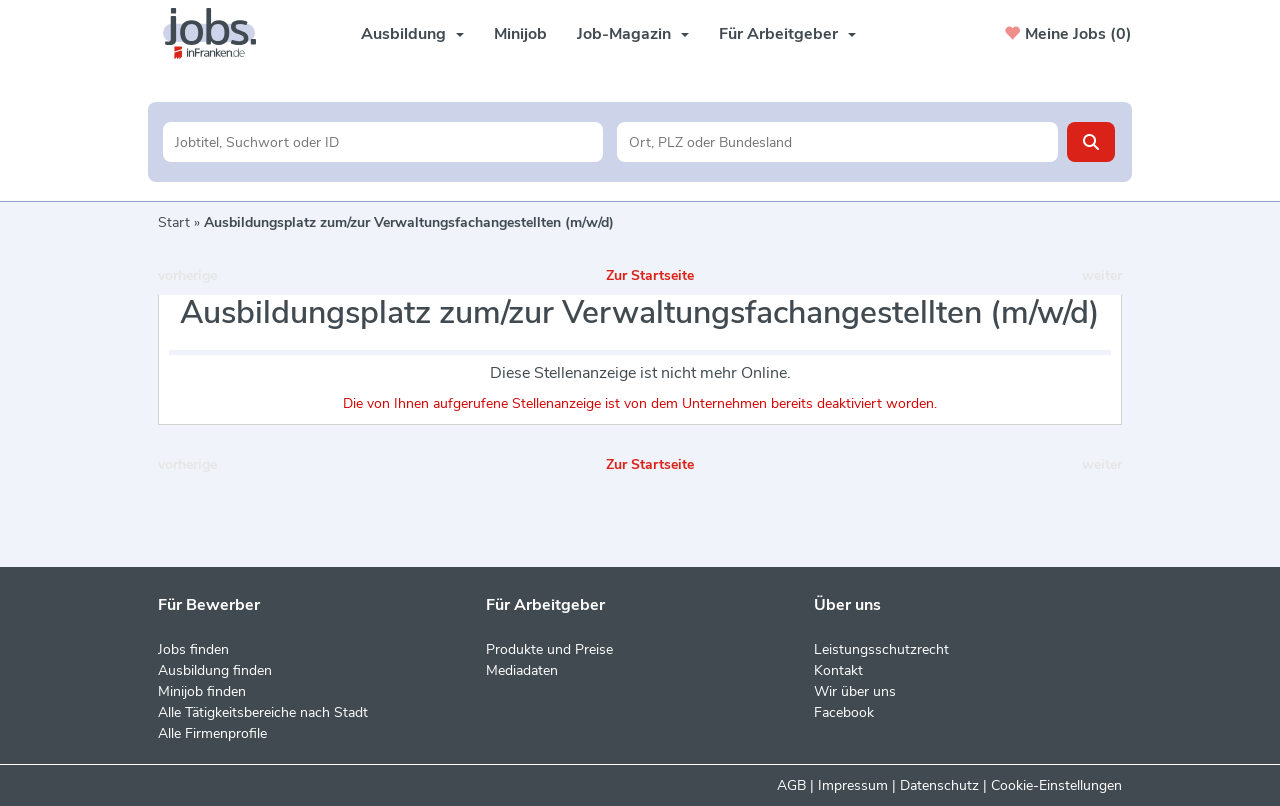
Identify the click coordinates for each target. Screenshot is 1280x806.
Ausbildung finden (215, 670)
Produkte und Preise (549, 649)
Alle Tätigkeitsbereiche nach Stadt (263, 712)
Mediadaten (522, 670)
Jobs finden (193, 649)
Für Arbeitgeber (787, 34)
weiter (1102, 275)
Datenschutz (939, 785)
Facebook (844, 712)
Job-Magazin (633, 34)
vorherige (187, 275)
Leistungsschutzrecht (881, 649)
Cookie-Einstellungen (1056, 785)
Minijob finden (202, 691)
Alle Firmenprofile (212, 733)
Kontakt (838, 670)
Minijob (520, 34)
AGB (791, 785)
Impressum (853, 785)
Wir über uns (855, 691)
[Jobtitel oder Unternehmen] (383, 142)
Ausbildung (412, 34)
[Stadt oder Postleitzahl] (837, 142)
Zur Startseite (650, 275)
